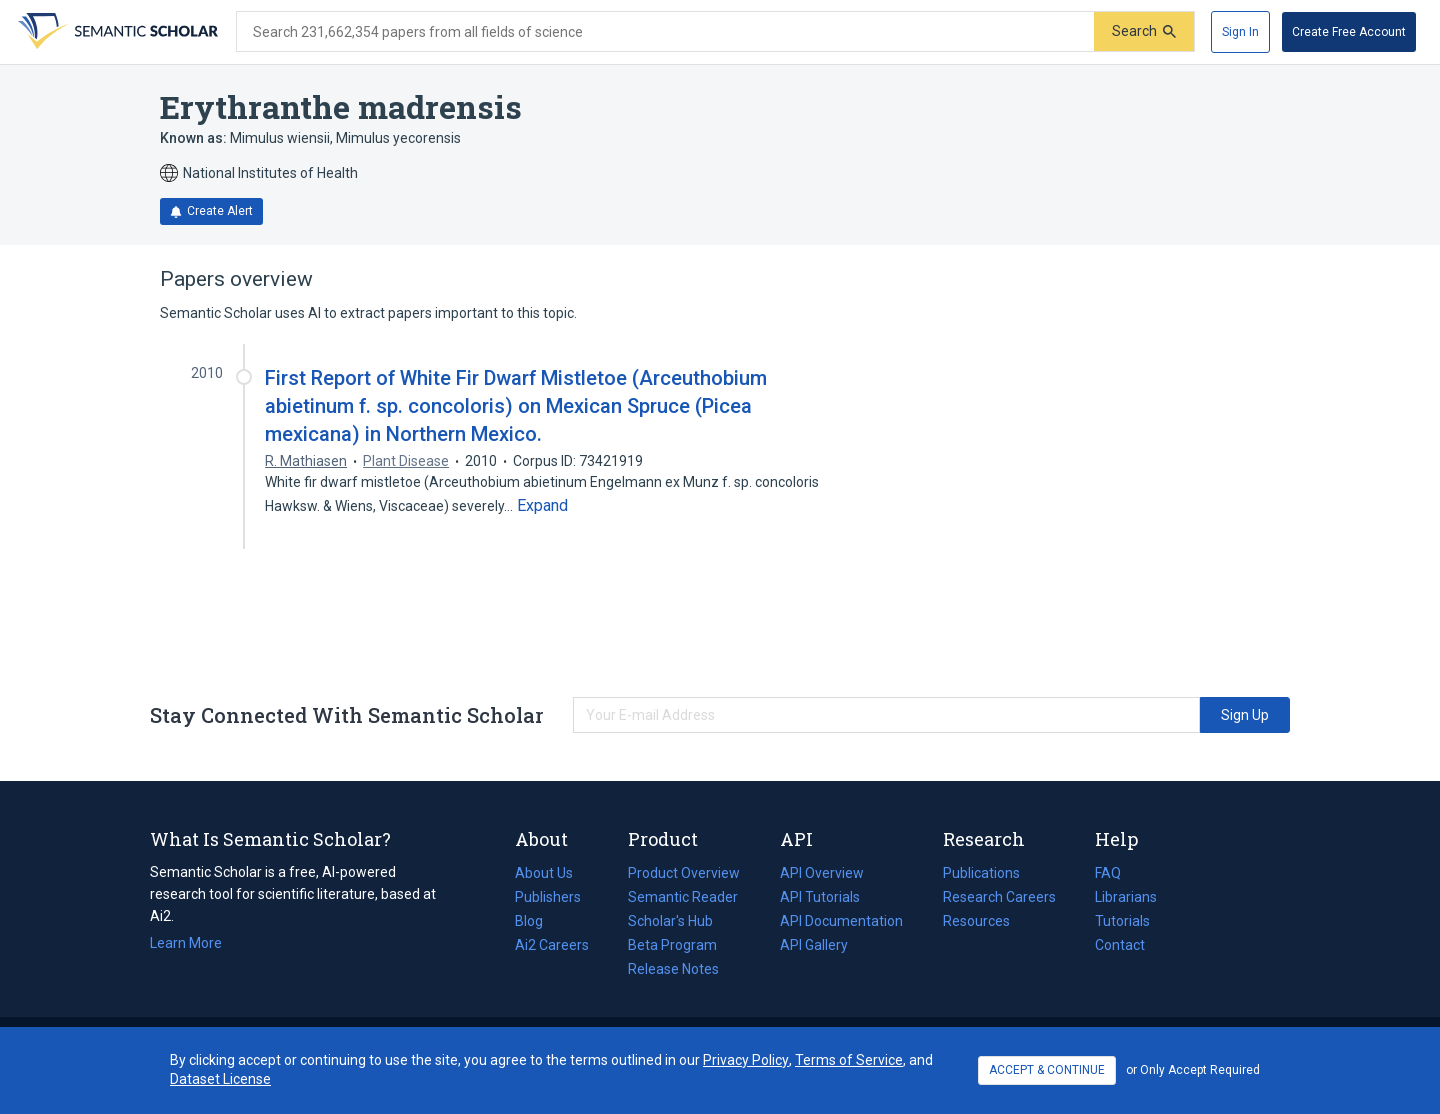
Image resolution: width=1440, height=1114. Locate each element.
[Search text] (665, 32)
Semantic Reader (683, 897)
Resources (976, 921)
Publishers (548, 897)
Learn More (186, 943)
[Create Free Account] (1349, 32)
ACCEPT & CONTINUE (1047, 1070)
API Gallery (814, 945)
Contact (1120, 945)
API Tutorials (820, 897)
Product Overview (684, 873)
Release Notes (673, 969)
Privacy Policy (746, 1060)
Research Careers (999, 897)
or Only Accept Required (1193, 1070)
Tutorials (1122, 921)
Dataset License (220, 1079)
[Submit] (1144, 31)
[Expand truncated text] (542, 506)
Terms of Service (849, 1060)
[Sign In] (1240, 32)
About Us (544, 873)
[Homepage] (116, 32)
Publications (981, 873)
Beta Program (672, 945)
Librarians (1126, 897)
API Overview (822, 873)
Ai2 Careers (552, 945)
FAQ (1108, 873)
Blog (537, 921)
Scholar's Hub (670, 921)
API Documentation (841, 921)
